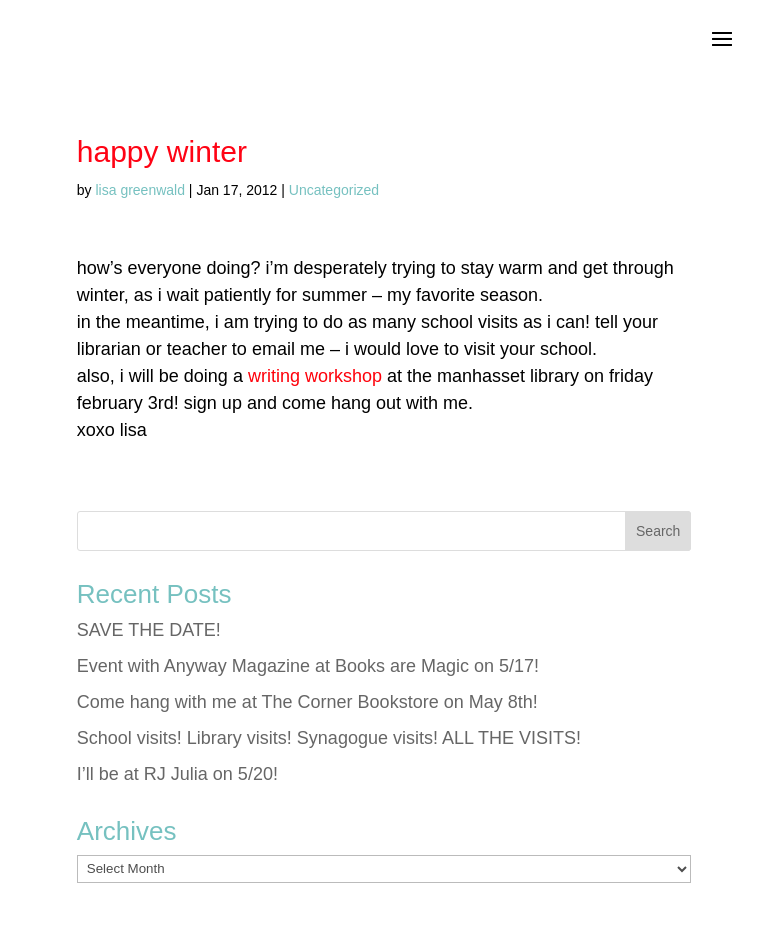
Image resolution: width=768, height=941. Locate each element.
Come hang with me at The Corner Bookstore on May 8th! (307, 702)
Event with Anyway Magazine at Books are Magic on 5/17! (308, 666)
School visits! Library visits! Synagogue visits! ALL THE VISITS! (329, 738)
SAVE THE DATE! (149, 630)
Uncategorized (334, 190)
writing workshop (315, 376)
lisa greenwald (140, 190)
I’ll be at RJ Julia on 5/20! (177, 774)
